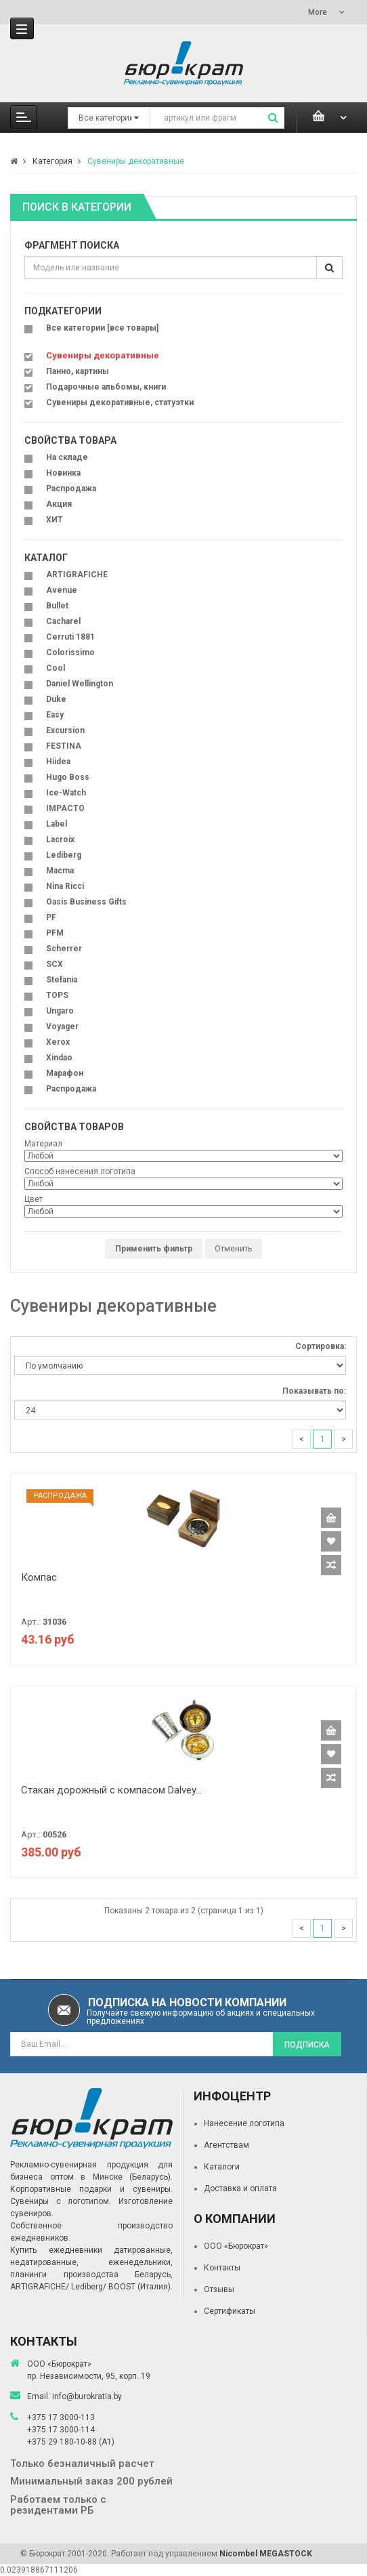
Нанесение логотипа (244, 2123)
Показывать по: (314, 1391)
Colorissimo (70, 652)
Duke (56, 699)
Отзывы (219, 2289)
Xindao (59, 1057)
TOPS (57, 995)
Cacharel (63, 621)
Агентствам (226, 2145)
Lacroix (60, 839)
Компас (39, 1577)
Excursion (65, 730)
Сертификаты (229, 2311)
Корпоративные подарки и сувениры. (91, 2189)
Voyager (62, 1026)
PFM (55, 933)
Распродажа (71, 488)
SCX (54, 964)
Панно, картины (77, 371)
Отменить (233, 1248)
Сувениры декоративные (135, 161)
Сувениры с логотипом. (60, 2201)
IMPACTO (65, 808)
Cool (55, 668)
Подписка (307, 2045)
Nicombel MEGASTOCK (265, 2553)
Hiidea (58, 761)
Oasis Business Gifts (86, 902)
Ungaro (60, 1011)
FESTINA (63, 746)
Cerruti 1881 (70, 637)
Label (56, 824)
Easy (55, 715)
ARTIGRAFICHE (77, 574)
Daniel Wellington (79, 683)
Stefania (61, 979)
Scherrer (64, 948)
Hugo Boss (67, 777)
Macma (60, 870)
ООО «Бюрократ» (236, 2246)
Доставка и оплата (240, 2188)
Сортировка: (320, 1346)
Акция (59, 504)
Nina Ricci (65, 886)
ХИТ (54, 519)
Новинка (63, 473)
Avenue (61, 590)
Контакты (222, 2267)
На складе (67, 457)
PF (51, 917)
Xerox (58, 1042)
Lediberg (63, 855)
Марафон (64, 1073)
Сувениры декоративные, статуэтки (120, 402)
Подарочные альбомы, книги (106, 387)
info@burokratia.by (87, 2396)
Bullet (57, 605)
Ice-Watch (66, 792)
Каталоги (222, 2167)
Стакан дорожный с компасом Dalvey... (111, 1790)
